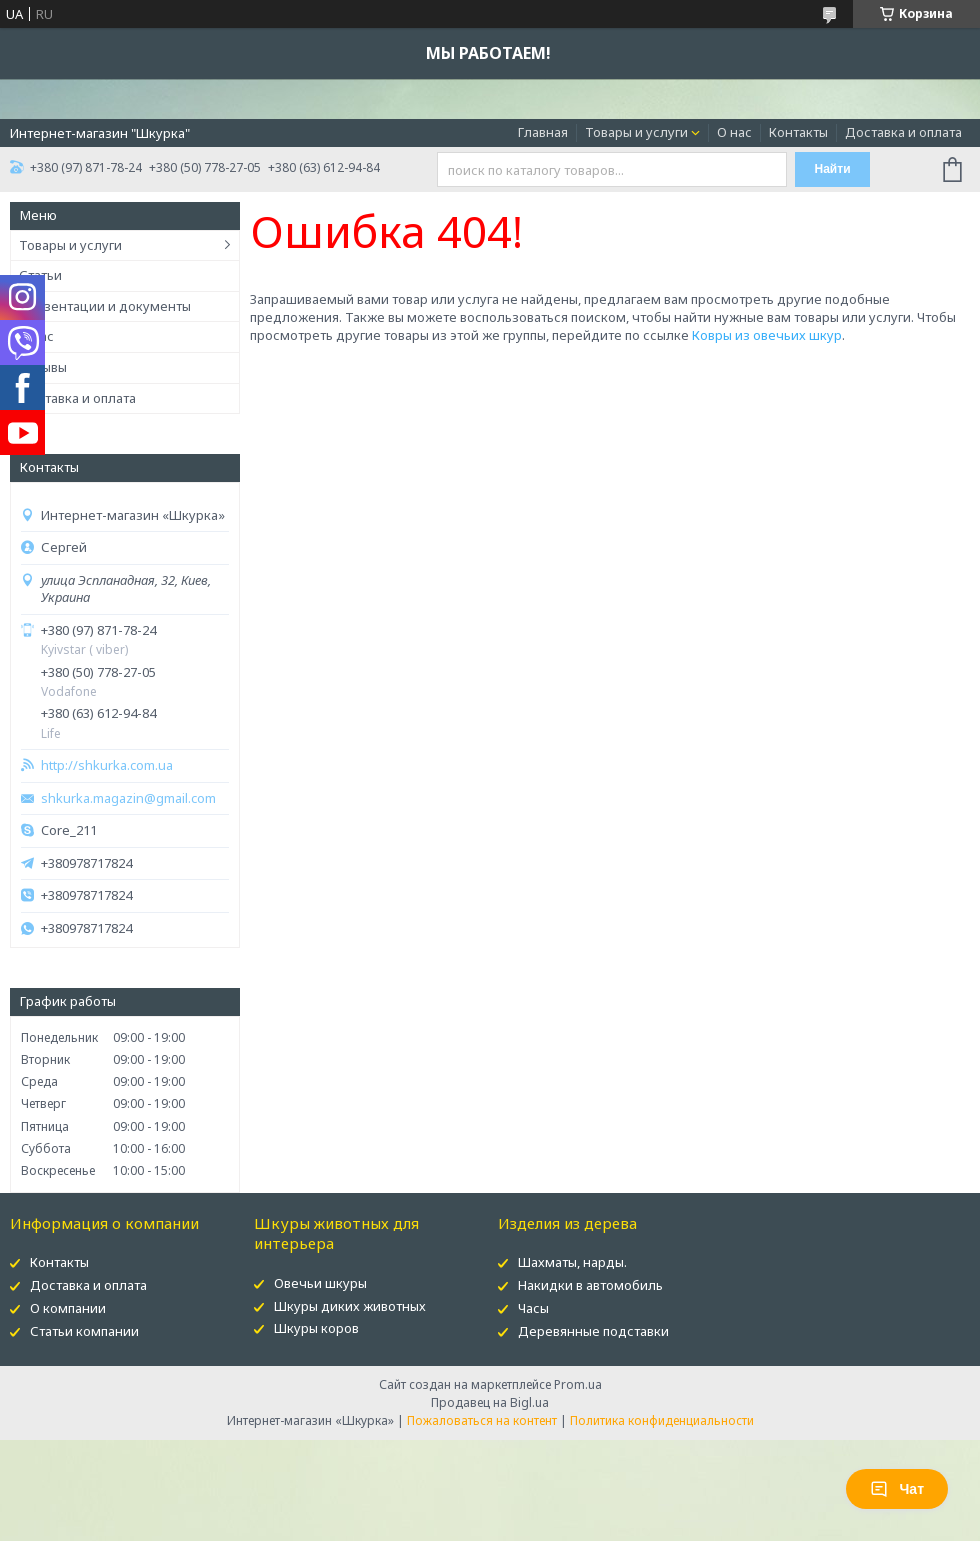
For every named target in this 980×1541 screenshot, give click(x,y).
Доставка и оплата (903, 132)
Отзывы (43, 367)
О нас (734, 132)
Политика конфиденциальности (662, 1420)
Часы (533, 1308)
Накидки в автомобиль (590, 1285)
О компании (68, 1308)
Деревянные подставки (593, 1331)
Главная (543, 132)
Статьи (40, 275)
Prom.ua (578, 1384)
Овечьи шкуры (320, 1283)
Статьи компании (84, 1331)
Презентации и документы (105, 306)
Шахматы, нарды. (572, 1262)
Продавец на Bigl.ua (490, 1402)
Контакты (798, 132)
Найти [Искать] (833, 169)
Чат (897, 1489)
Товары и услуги (636, 132)
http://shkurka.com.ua (107, 765)
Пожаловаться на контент (482, 1420)
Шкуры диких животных (350, 1306)
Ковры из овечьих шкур (767, 335)
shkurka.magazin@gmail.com (128, 798)
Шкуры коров (316, 1328)
